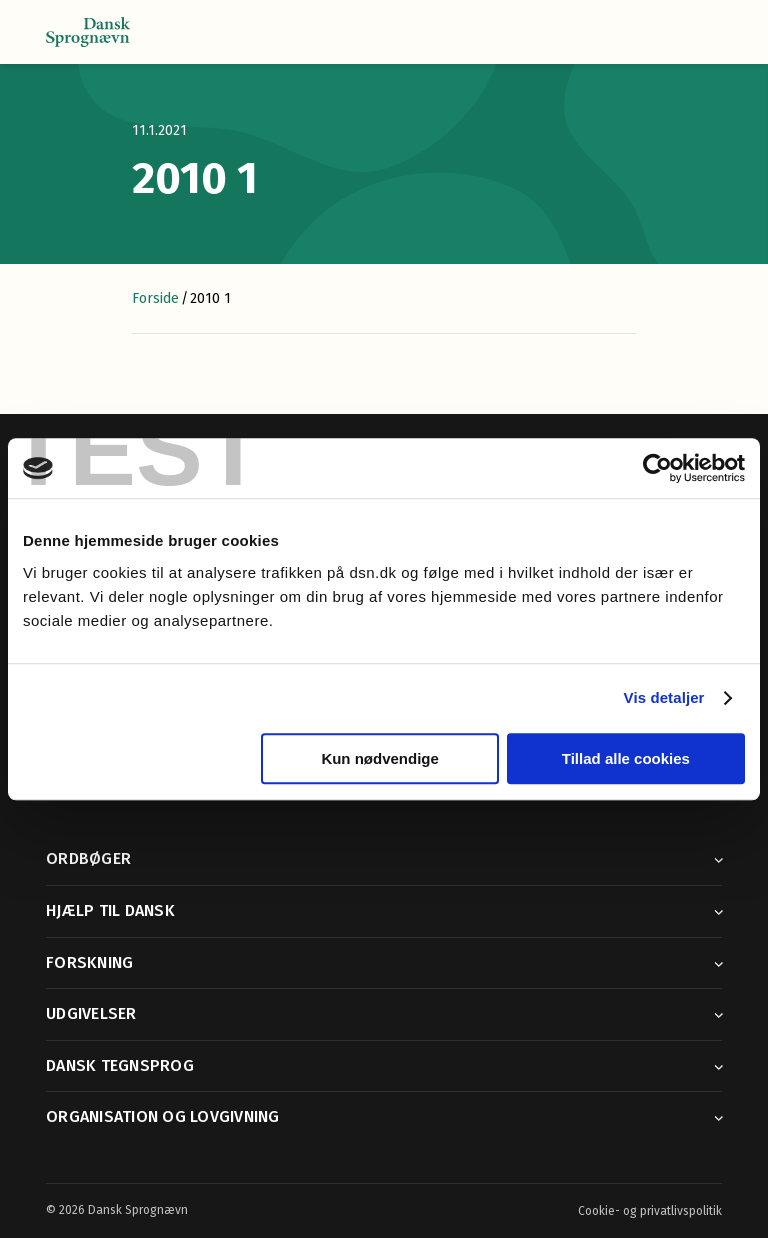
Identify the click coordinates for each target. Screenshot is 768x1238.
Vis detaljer (664, 697)
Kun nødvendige (380, 758)
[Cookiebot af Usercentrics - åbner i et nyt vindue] (657, 468)
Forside (155, 298)
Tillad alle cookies (626, 758)
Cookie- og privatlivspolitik (650, 1211)
